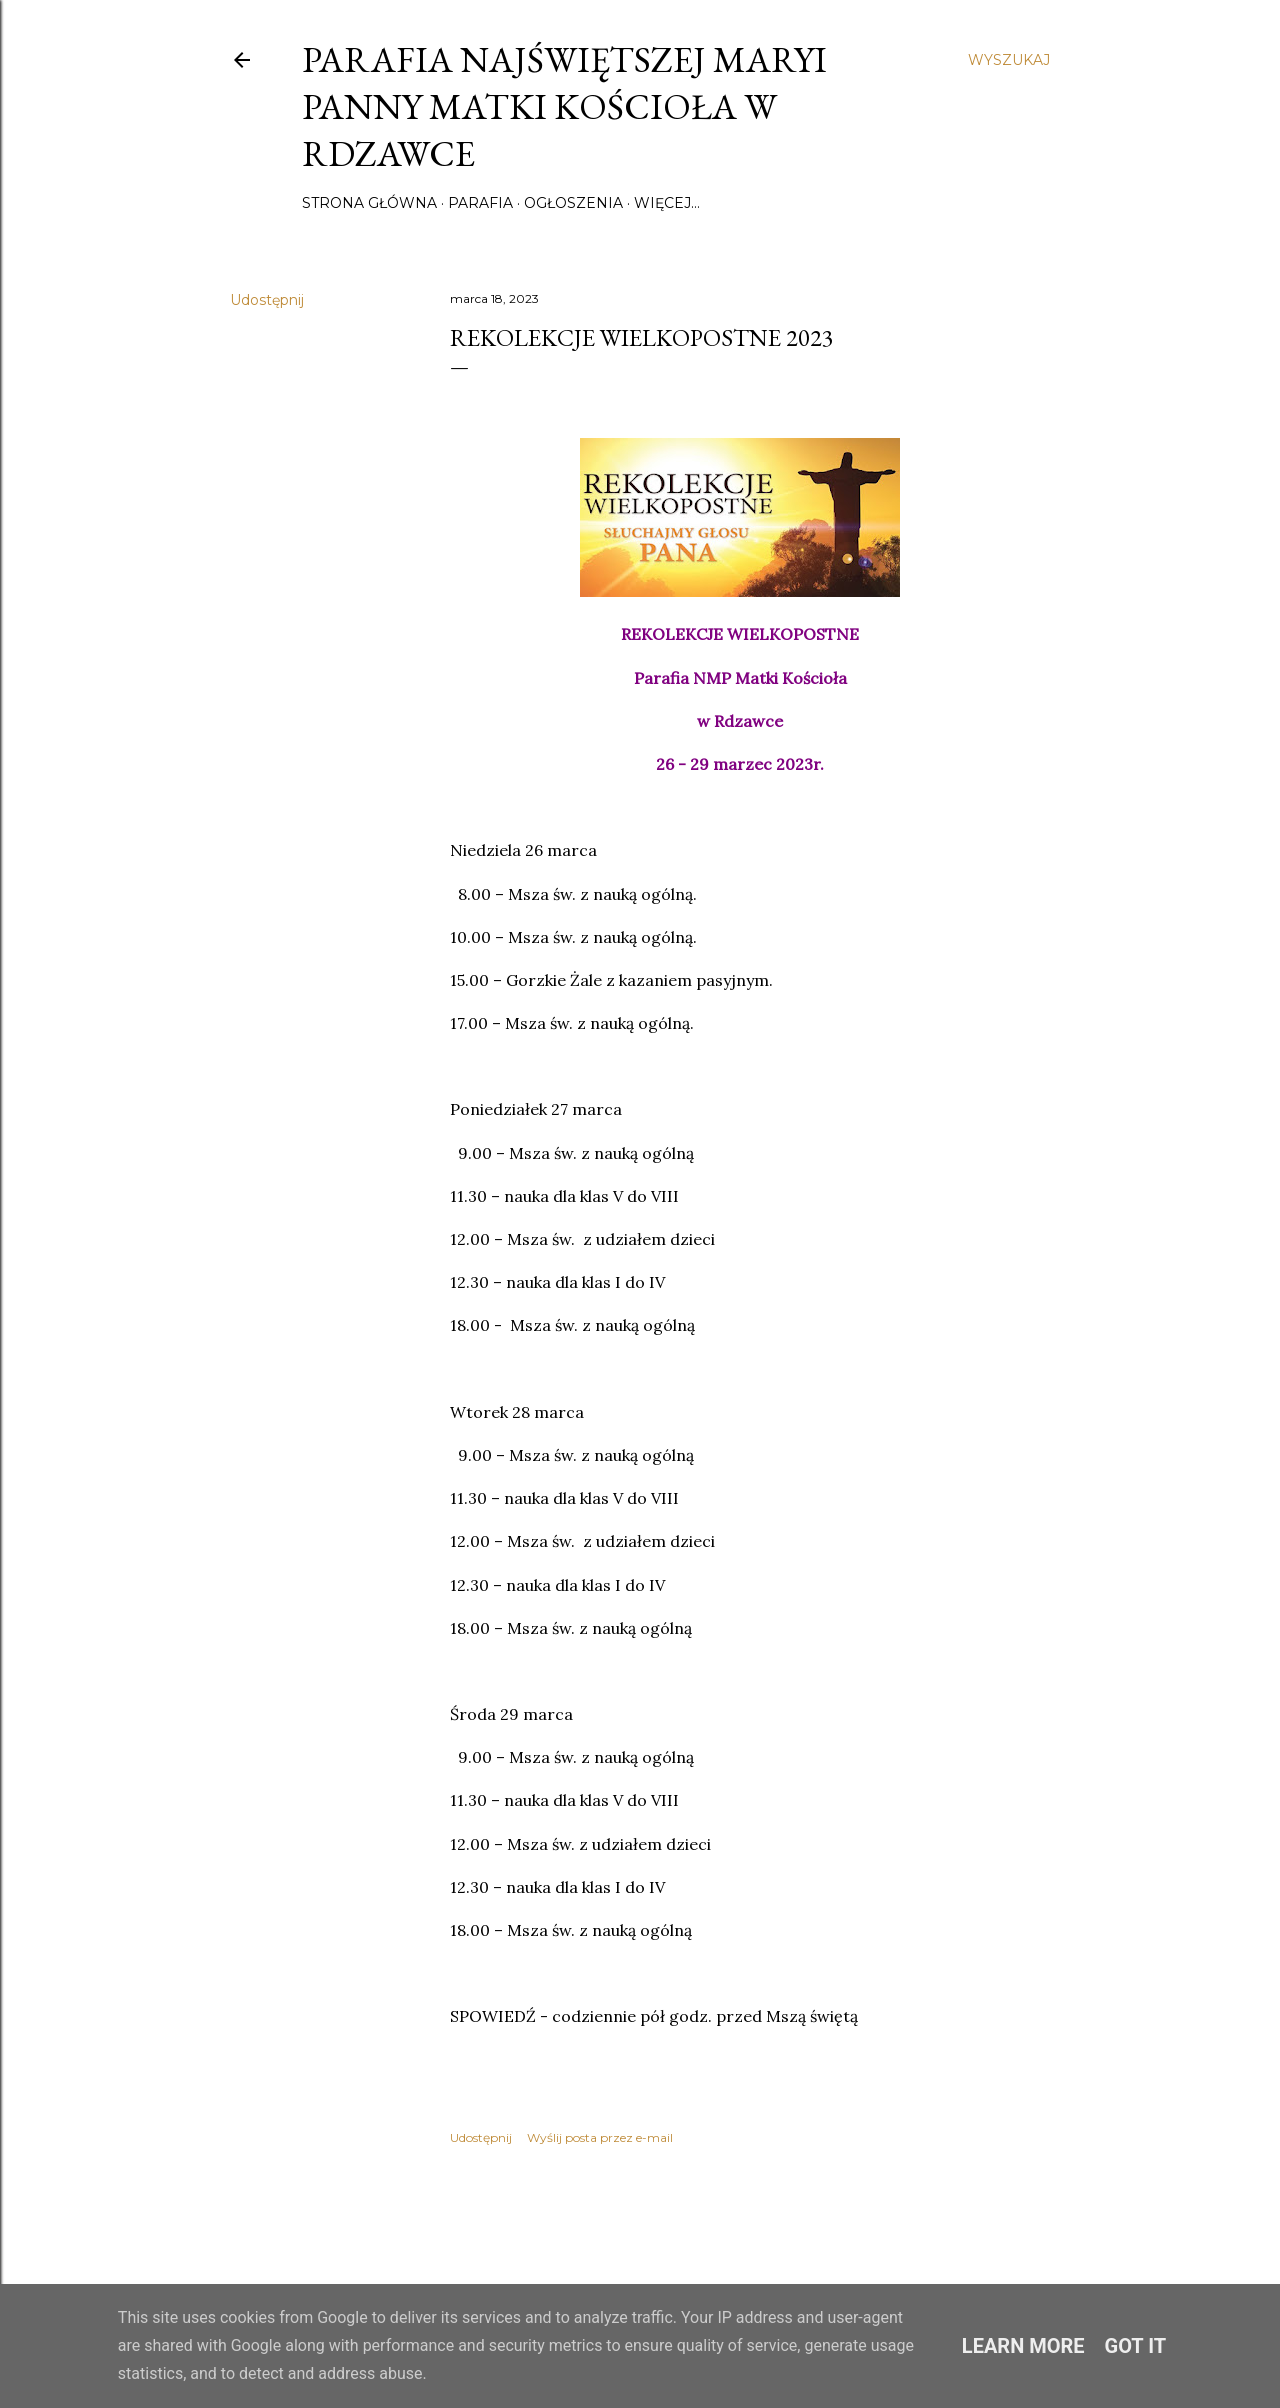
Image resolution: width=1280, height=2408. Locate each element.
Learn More (1023, 2346)
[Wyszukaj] (1009, 60)
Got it (1136, 2346)
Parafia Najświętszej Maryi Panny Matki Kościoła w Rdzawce (564, 106)
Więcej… (667, 203)
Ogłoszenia (573, 203)
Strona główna (369, 203)
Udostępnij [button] (267, 300)
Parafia (480, 203)
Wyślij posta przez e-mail (600, 2137)
